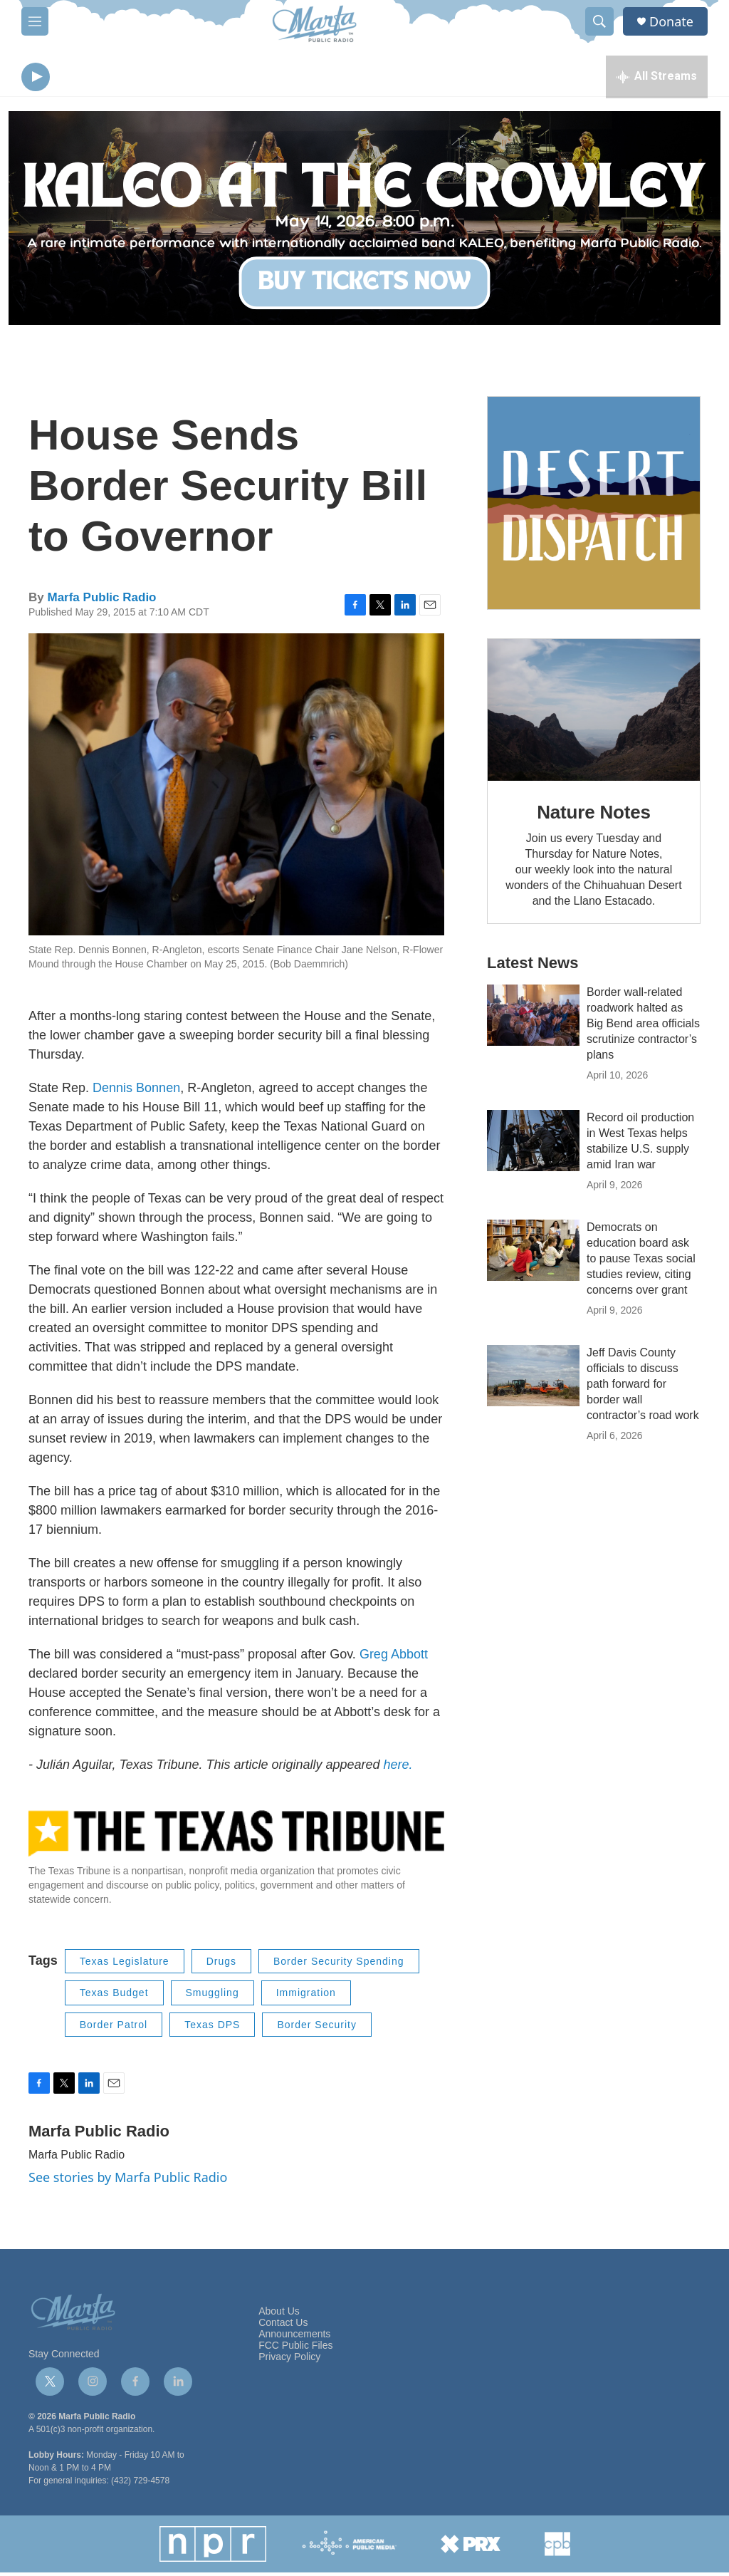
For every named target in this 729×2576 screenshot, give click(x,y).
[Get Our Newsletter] (594, 506)
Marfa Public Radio (101, 601)
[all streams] (657, 78)
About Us (279, 2315)
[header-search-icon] (599, 21)
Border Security (316, 2028)
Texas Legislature (124, 1964)
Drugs (221, 1964)
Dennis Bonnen (136, 1091)
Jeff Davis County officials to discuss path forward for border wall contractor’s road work (643, 1387)
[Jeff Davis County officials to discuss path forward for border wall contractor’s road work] (533, 1379)
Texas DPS (212, 2028)
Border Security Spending (338, 1964)
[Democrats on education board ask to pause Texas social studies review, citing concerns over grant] (533, 1253)
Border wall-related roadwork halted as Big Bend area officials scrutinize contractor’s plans (643, 1027)
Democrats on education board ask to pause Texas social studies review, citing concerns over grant (641, 1262)
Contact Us (283, 2326)
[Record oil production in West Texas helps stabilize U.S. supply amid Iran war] (533, 1144)
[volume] (75, 79)
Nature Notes (593, 815)
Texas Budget (114, 1996)
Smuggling (212, 1996)
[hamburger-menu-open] (34, 21)
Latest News (532, 966)
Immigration (306, 1996)
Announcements (294, 2337)
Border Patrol (113, 2028)
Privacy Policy (289, 2360)
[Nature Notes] (594, 713)
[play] (35, 79)
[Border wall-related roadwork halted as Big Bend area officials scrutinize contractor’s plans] (533, 1018)
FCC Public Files (295, 2349)
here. (398, 1768)
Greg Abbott (394, 1658)
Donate (671, 21)
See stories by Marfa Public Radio (127, 2180)
